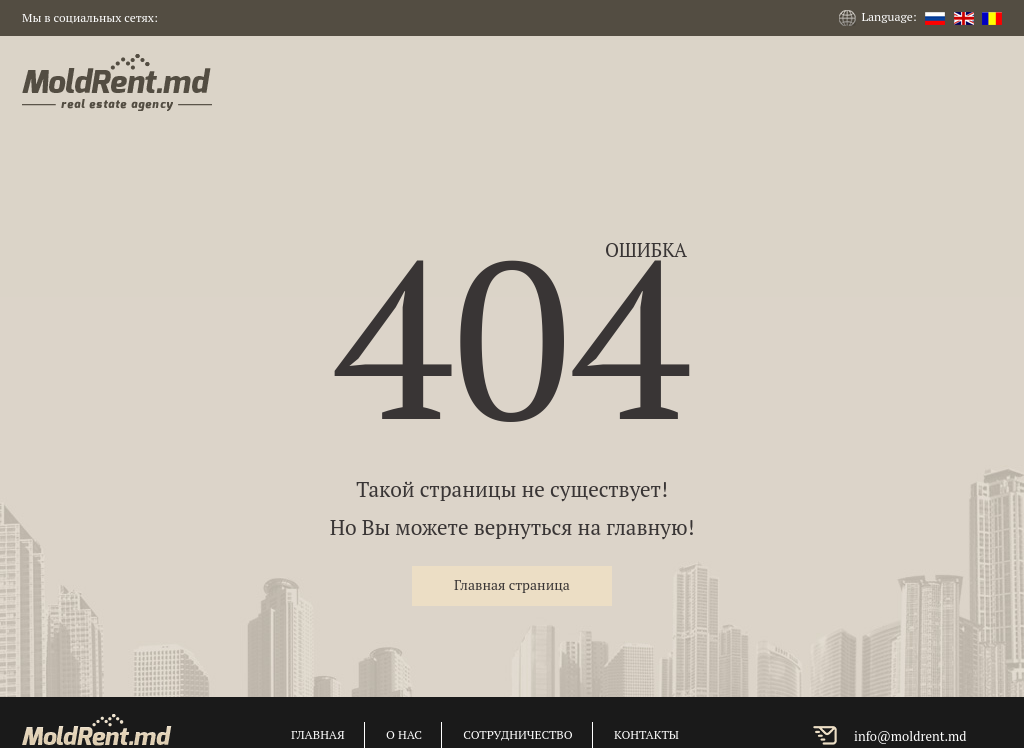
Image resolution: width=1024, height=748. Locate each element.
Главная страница (512, 584)
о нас (404, 734)
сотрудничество (517, 734)
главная (318, 734)
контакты (646, 734)
